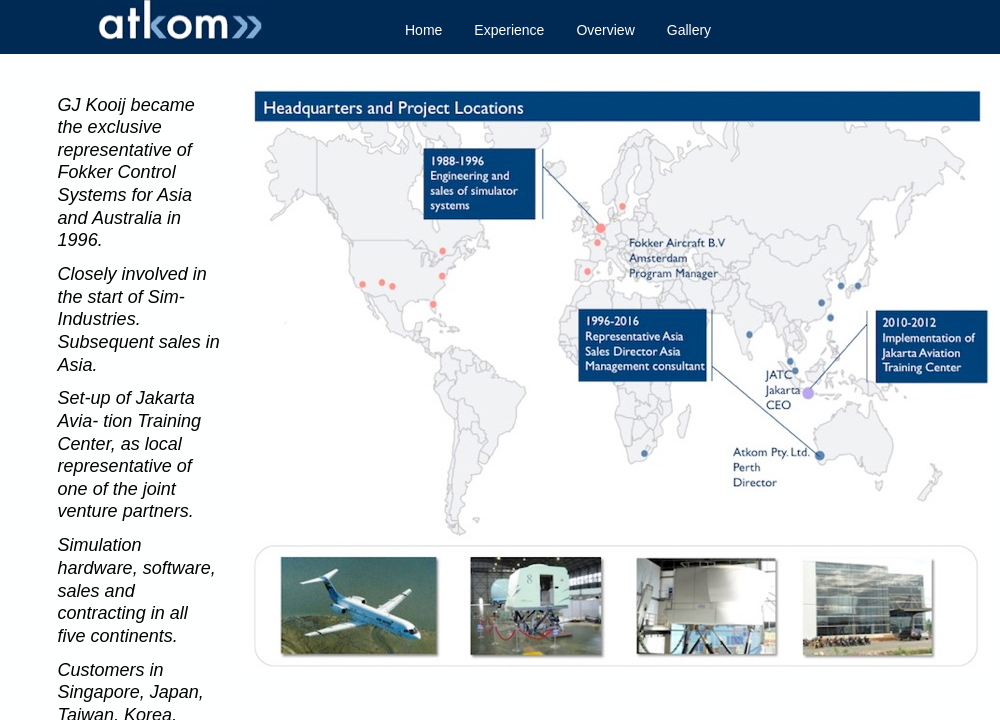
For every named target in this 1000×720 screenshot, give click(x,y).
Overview (605, 30)
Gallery (689, 30)
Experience (509, 30)
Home (423, 30)
